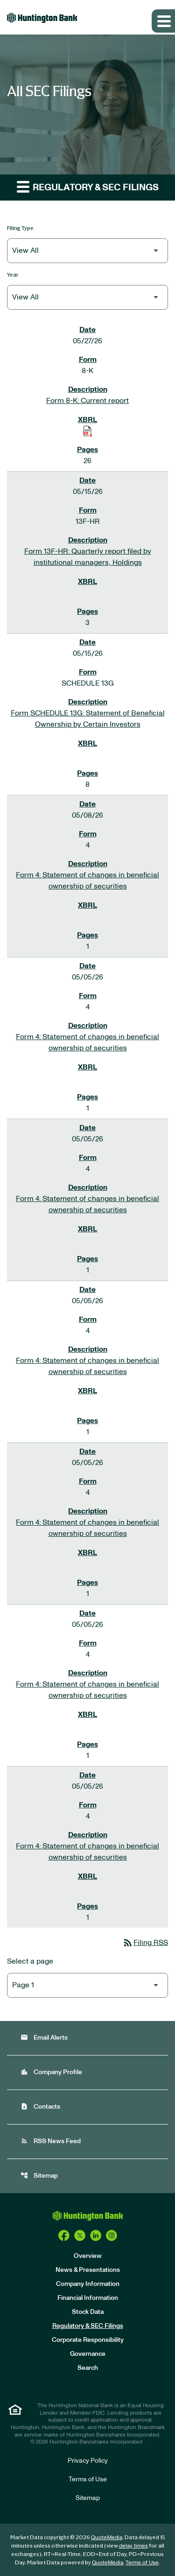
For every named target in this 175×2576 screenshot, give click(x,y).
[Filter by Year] (87, 297)
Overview (88, 2256)
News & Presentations (88, 2270)
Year (13, 274)
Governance (87, 2354)
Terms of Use (88, 2479)
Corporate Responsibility (88, 2340)
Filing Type (20, 227)
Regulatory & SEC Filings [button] (88, 186)
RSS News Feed (51, 2141)
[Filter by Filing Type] (87, 250)
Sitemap (39, 2176)
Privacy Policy (88, 2461)
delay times (133, 2545)
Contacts (40, 2107)
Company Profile (51, 2072)
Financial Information (87, 2298)
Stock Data (88, 2312)
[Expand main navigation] (163, 21)
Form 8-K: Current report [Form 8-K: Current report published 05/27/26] (87, 400)
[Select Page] (87, 1985)
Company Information (87, 2284)
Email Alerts (44, 2037)
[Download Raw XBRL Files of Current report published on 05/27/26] (87, 431)
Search (87, 2368)
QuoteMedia (106, 2537)
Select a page (30, 1961)
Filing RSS (145, 1942)
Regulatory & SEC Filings (87, 2326)
